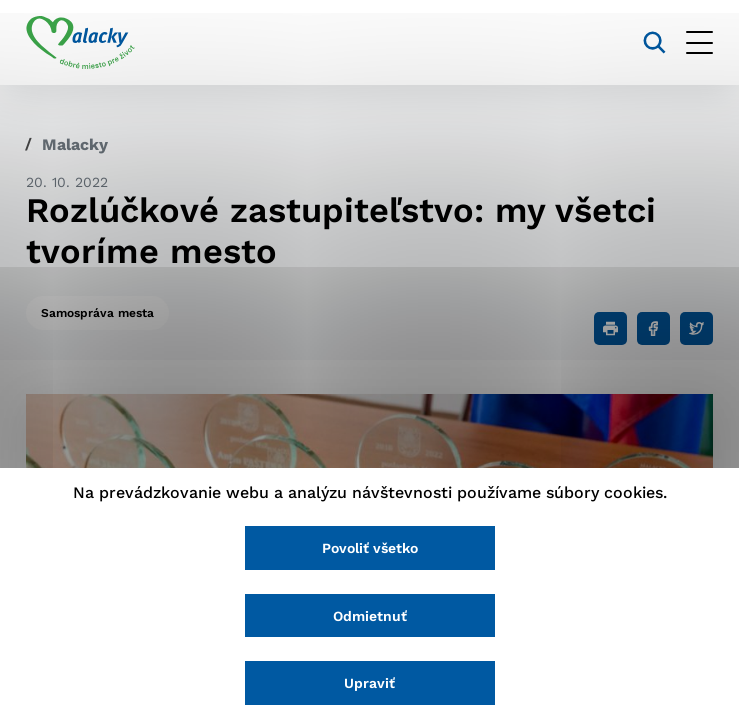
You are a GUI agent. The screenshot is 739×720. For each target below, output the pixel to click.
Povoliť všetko (370, 548)
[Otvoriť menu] (699, 42)
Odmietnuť (370, 616)
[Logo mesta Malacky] (80, 43)
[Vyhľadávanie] (654, 42)
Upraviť (369, 683)
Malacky (75, 144)
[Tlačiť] (610, 328)
